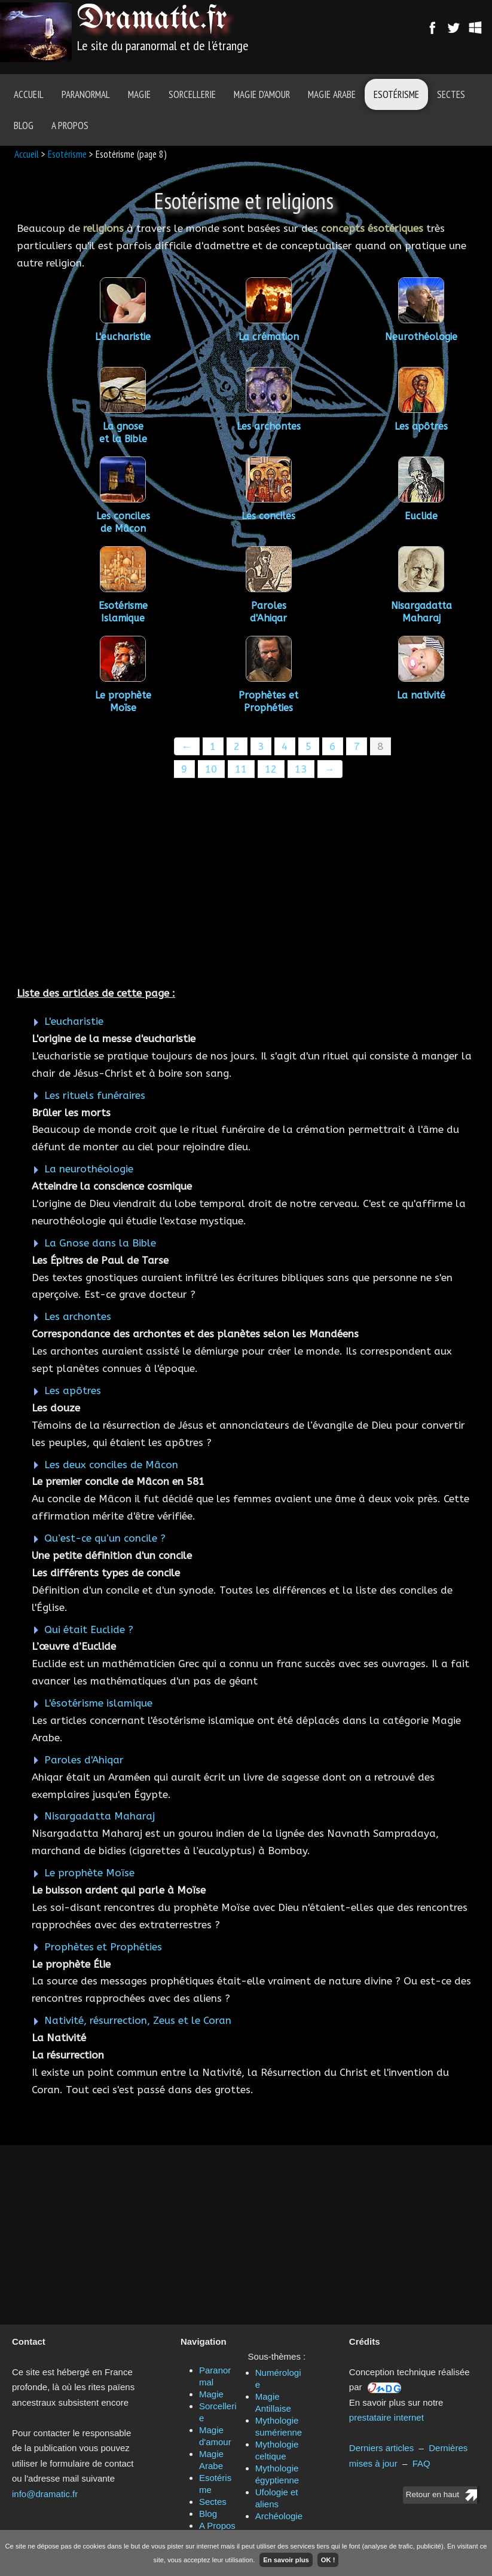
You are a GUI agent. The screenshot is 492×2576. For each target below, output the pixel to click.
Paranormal (86, 94)
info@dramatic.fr (45, 2494)
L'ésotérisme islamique (98, 1703)
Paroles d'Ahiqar (84, 1760)
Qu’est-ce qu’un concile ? (105, 1538)
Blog (23, 125)
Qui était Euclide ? (88, 1629)
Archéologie (278, 2516)
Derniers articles (381, 2448)
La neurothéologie (88, 1169)
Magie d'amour (262, 94)
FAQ (421, 2463)
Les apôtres (72, 1390)
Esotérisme (396, 94)
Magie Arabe (332, 94)
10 (211, 769)
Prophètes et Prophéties (103, 1947)
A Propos (69, 125)
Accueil (29, 94)
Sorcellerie (192, 94)
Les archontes (77, 1316)
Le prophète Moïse (89, 1873)
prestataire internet (386, 2417)
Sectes (451, 94)
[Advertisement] (246, 883)
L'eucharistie (73, 1021)
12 (271, 769)
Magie (139, 94)
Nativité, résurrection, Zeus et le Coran (137, 2020)
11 (241, 769)
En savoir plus (285, 2559)
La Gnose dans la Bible (100, 1243)
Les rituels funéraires (94, 1095)
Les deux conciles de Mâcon (111, 1465)
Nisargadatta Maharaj (99, 1816)
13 (301, 769)
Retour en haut (432, 2494)
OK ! (328, 2559)
